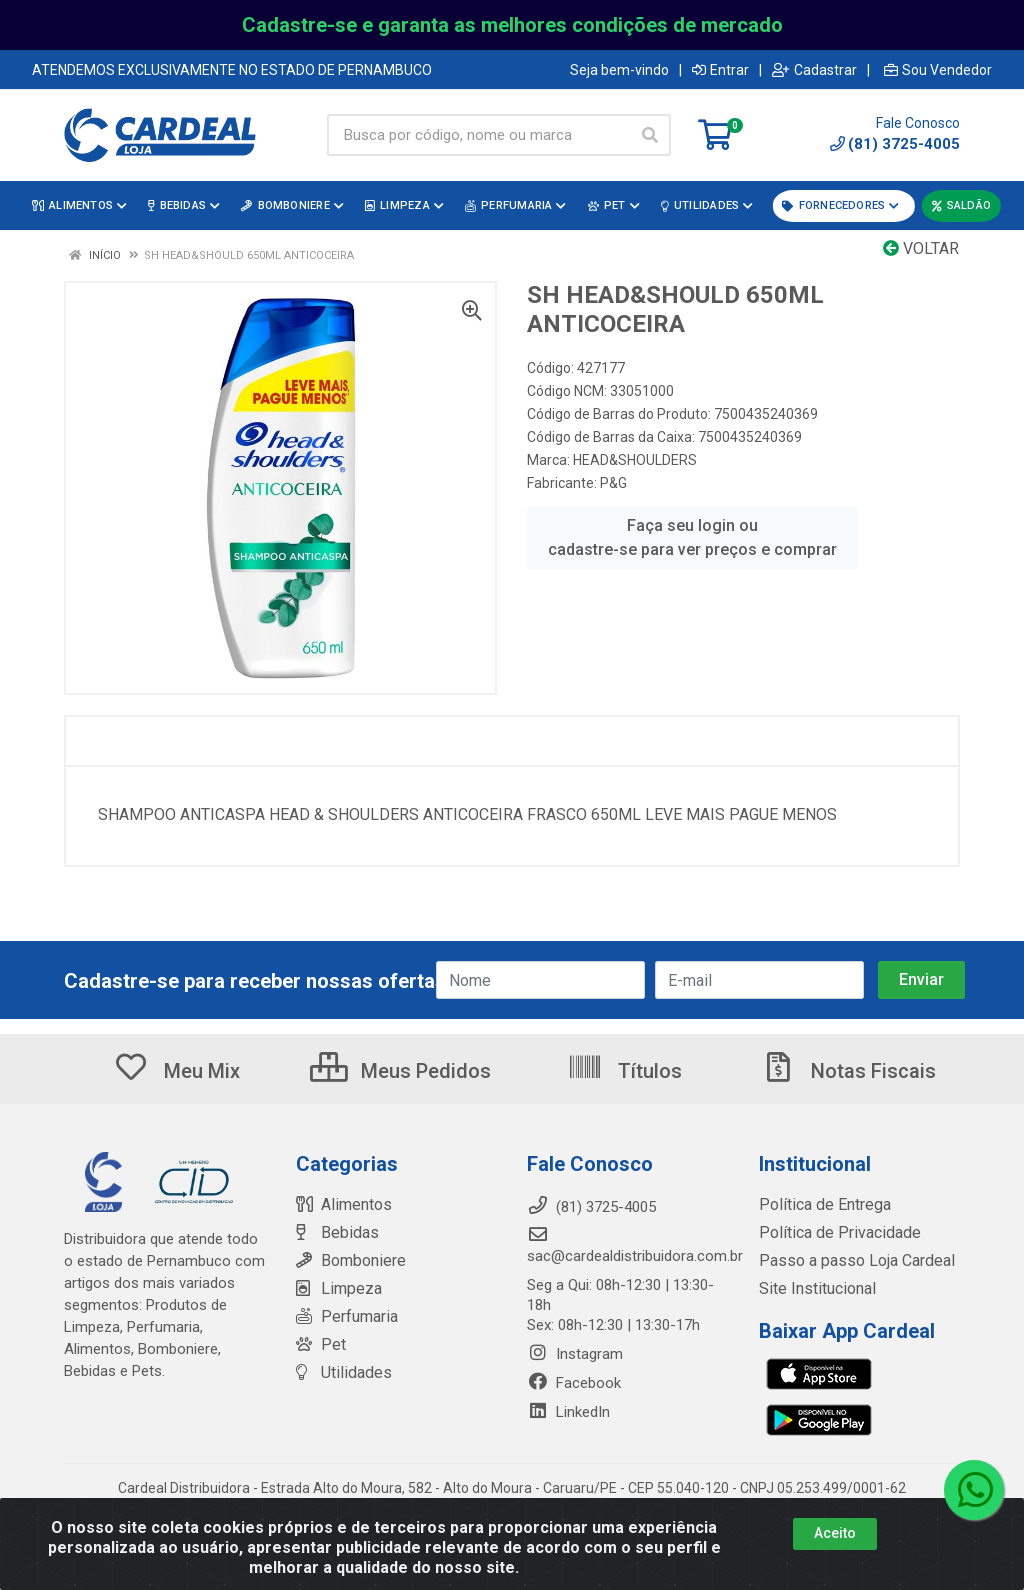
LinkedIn (568, 1412)
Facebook (574, 1383)
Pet (319, 1345)
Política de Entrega (820, 1205)
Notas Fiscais (848, 1071)
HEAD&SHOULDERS (635, 460)
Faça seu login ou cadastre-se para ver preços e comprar (692, 537)
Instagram (575, 1354)
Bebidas (334, 1233)
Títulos (624, 1071)
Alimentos (342, 1205)
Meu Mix (176, 1071)
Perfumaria (345, 1317)
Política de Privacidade (832, 1233)
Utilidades (340, 1373)
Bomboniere (348, 1261)
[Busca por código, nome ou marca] (478, 135)
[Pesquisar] (650, 135)
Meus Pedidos (400, 1071)
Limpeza (336, 1289)
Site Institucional (813, 1289)
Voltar (921, 248)
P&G (613, 483)
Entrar (720, 70)
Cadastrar (814, 70)
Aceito (835, 1533)
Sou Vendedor (938, 70)
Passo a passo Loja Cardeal (851, 1261)
